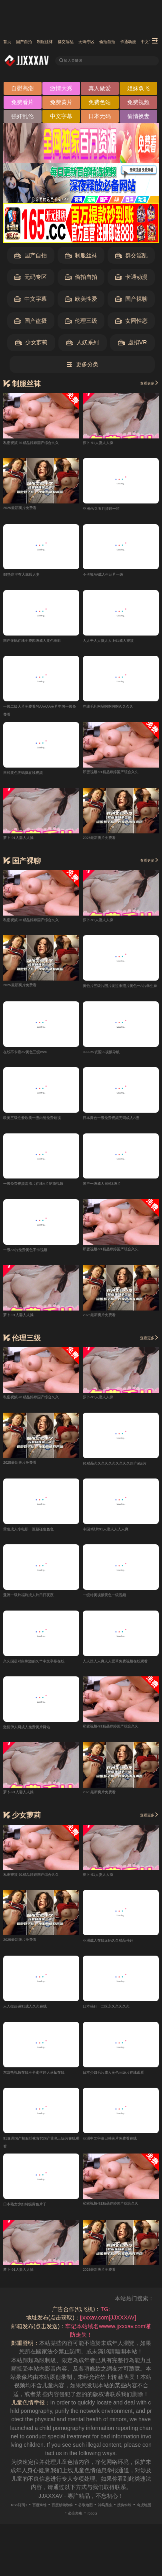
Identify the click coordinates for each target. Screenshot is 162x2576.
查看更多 (144, 385)
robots (127, 2525)
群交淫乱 (103, 41)
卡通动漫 (131, 279)
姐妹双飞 (138, 90)
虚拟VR (132, 344)
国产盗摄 (30, 323)
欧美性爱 (81, 301)
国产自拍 (36, 41)
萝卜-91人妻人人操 (106, 444)
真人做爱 (99, 90)
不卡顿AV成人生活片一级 (114, 577)
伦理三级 (81, 323)
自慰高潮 (22, 90)
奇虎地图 (76, 2525)
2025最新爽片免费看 (29, 509)
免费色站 (99, 104)
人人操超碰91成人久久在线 (37, 2016)
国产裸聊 (131, 301)
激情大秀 (61, 90)
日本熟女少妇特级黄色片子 (36, 2216)
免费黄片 (61, 104)
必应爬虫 (103, 2525)
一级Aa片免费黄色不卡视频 (37, 1256)
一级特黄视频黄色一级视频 (116, 1603)
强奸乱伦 (22, 118)
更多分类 (82, 366)
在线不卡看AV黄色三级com (37, 1057)
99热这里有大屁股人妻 (31, 577)
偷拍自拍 (81, 279)
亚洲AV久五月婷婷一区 (111, 510)
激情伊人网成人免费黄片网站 (39, 1736)
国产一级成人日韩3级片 (112, 1190)
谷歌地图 (119, 2516)
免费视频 (138, 104)
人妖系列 (82, 344)
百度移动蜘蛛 (85, 2516)
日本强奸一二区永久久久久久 (119, 2016)
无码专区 (137, 41)
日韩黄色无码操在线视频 (34, 777)
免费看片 (22, 104)
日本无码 (99, 118)
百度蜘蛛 (52, 2516)
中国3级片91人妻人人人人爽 (118, 1537)
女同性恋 (131, 323)
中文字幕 (61, 118)
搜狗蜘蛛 (48, 2525)
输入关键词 (80, 60)
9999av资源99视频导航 (112, 1057)
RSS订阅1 (23, 2516)
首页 (9, 41)
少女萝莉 (31, 344)
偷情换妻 (138, 118)
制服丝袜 (70, 41)
